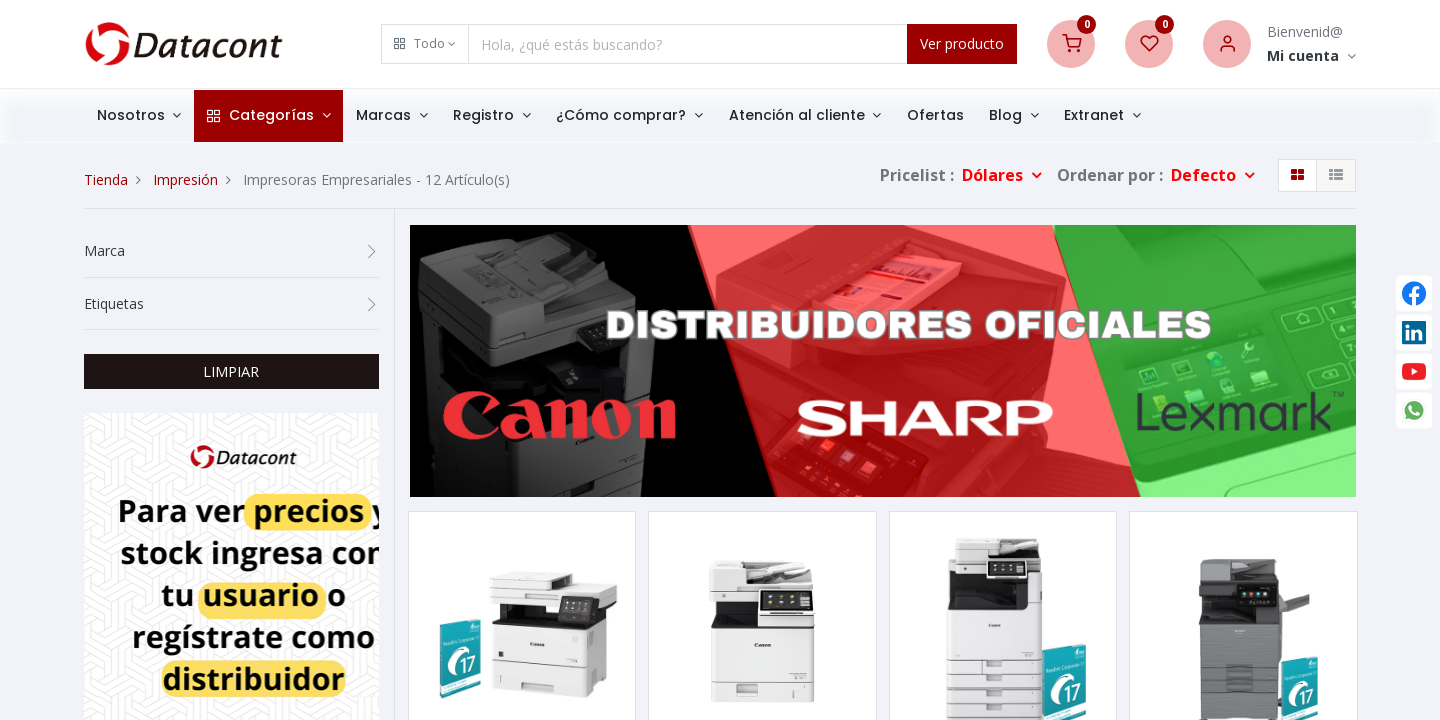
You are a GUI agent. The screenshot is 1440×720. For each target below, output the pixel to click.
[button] (425, 44)
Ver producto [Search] (962, 43)
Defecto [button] (1205, 175)
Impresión (185, 179)
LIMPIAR (231, 371)
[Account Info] (1311, 56)
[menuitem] (935, 116)
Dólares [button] (994, 175)
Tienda (106, 179)
